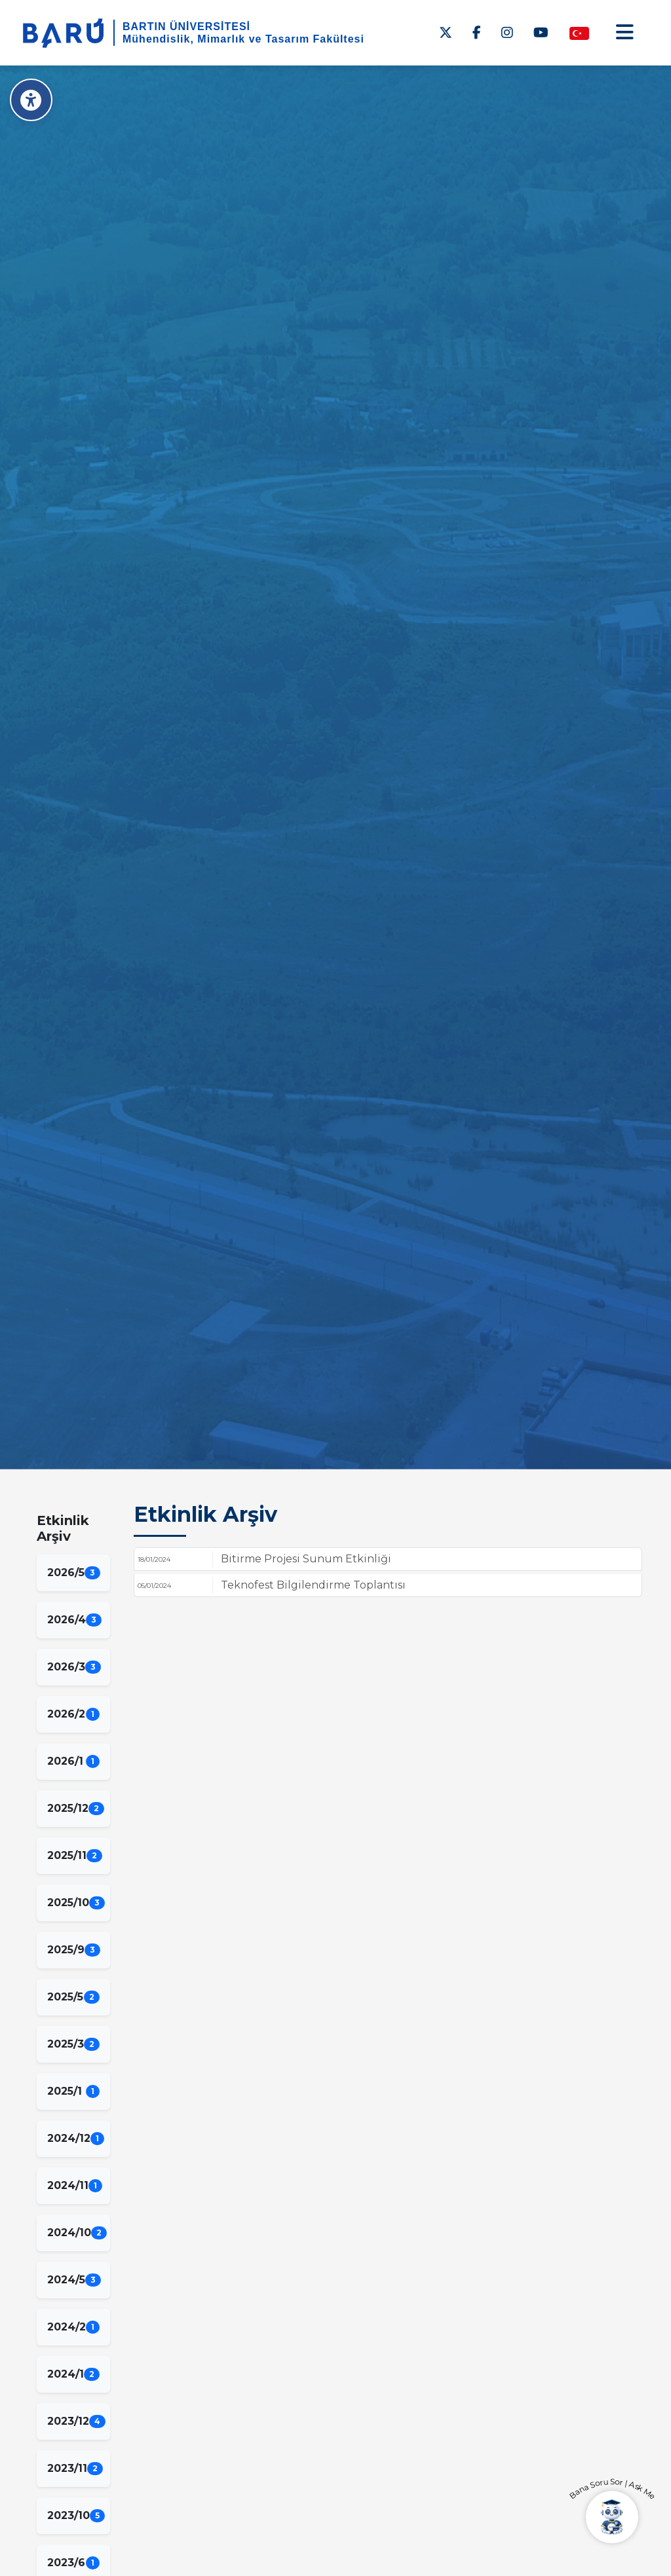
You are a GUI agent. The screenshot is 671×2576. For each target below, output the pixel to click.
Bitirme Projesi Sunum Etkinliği (306, 1559)
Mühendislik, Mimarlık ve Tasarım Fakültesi (243, 39)
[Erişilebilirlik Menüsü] (31, 100)
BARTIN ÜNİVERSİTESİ (186, 26)
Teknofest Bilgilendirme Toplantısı (313, 1585)
